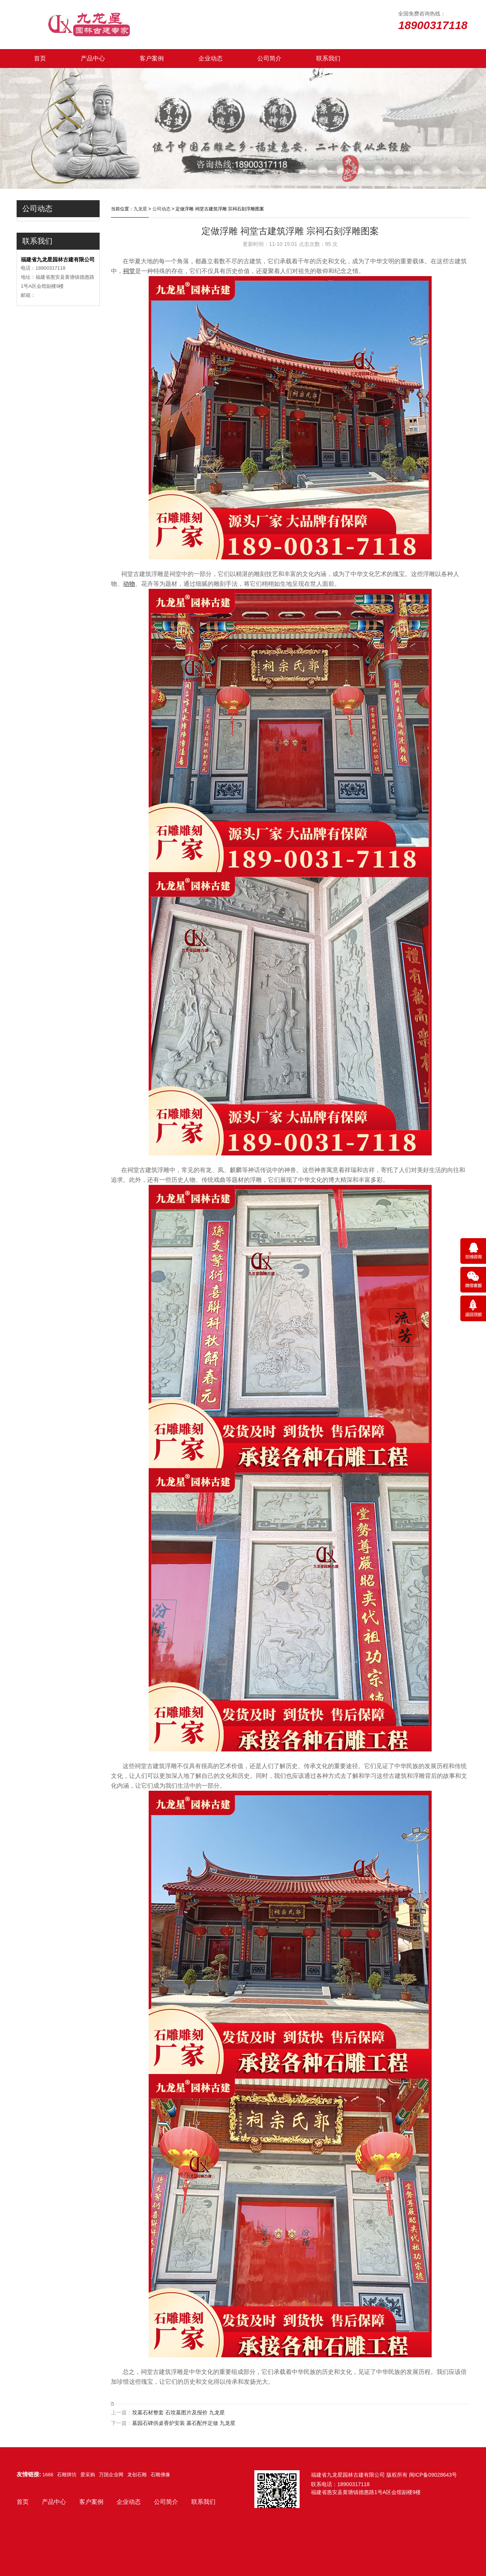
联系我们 (328, 58)
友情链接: (29, 2474)
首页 (40, 58)
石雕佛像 (160, 2474)
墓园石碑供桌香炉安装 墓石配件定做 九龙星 (183, 2423)
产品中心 (93, 58)
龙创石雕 (137, 2474)
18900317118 (353, 2484)
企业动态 (210, 58)
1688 (47, 2474)
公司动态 (161, 209)
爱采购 (87, 2474)
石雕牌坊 (67, 2474)
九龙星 (140, 209)
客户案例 (152, 58)
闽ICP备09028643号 (433, 2475)
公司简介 (269, 58)
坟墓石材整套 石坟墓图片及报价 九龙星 (178, 2412)
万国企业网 (111, 2474)
